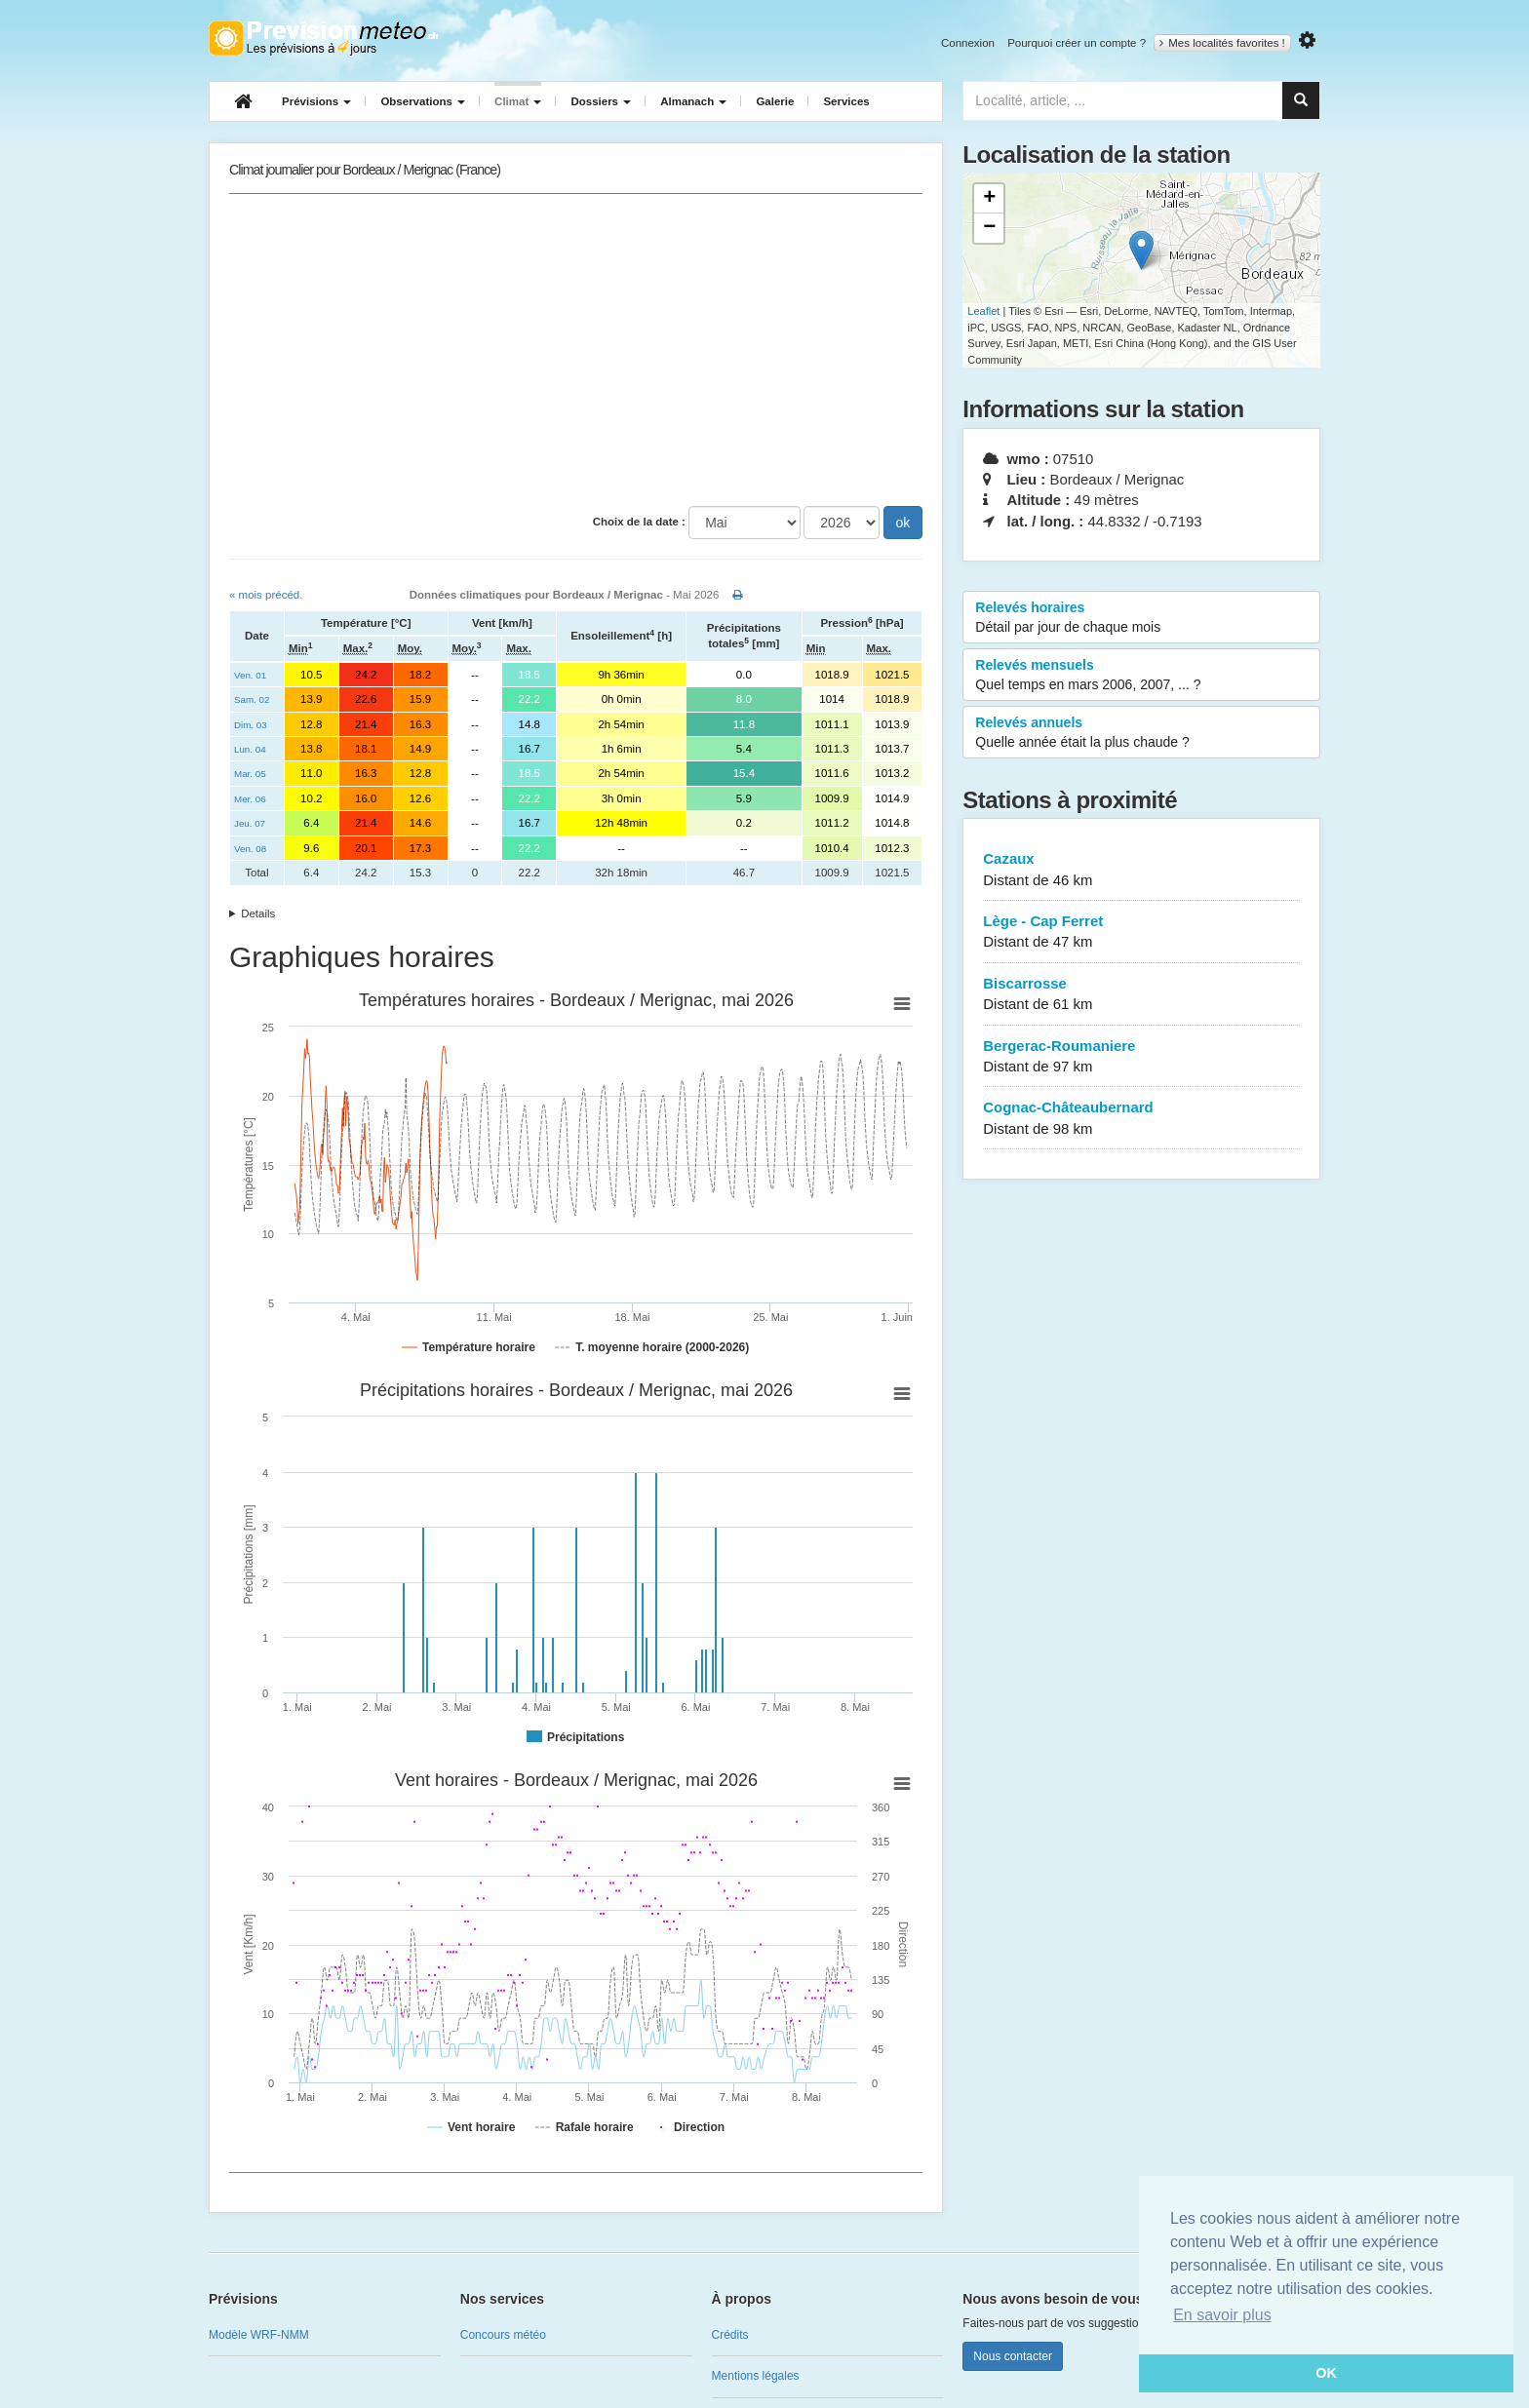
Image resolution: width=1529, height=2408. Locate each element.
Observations (422, 101)
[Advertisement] (575, 350)
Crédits (730, 2335)
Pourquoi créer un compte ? (1076, 43)
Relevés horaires (1141, 618)
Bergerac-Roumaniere (1141, 1057)
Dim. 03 (250, 724)
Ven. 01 (250, 675)
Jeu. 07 (249, 823)
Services (846, 101)
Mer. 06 (250, 799)
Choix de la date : (639, 521)
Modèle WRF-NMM (259, 2335)
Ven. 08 (250, 848)
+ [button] (989, 199)
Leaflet (983, 311)
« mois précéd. (265, 595)
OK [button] (1326, 2373)
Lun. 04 (250, 749)
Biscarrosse (1141, 995)
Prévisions (316, 101)
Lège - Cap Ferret (1141, 932)
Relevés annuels (1141, 733)
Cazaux (1141, 870)
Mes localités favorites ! (1222, 43)
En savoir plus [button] (1222, 2315)
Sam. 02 (251, 699)
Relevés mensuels (1141, 675)
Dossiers (600, 101)
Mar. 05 (250, 773)
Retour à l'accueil (323, 38)
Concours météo (503, 2335)
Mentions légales (756, 2376)
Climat (517, 101)
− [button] (989, 228)
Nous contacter (1012, 2356)
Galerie (775, 101)
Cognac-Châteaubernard (1141, 1119)
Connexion (968, 43)
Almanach (693, 101)
